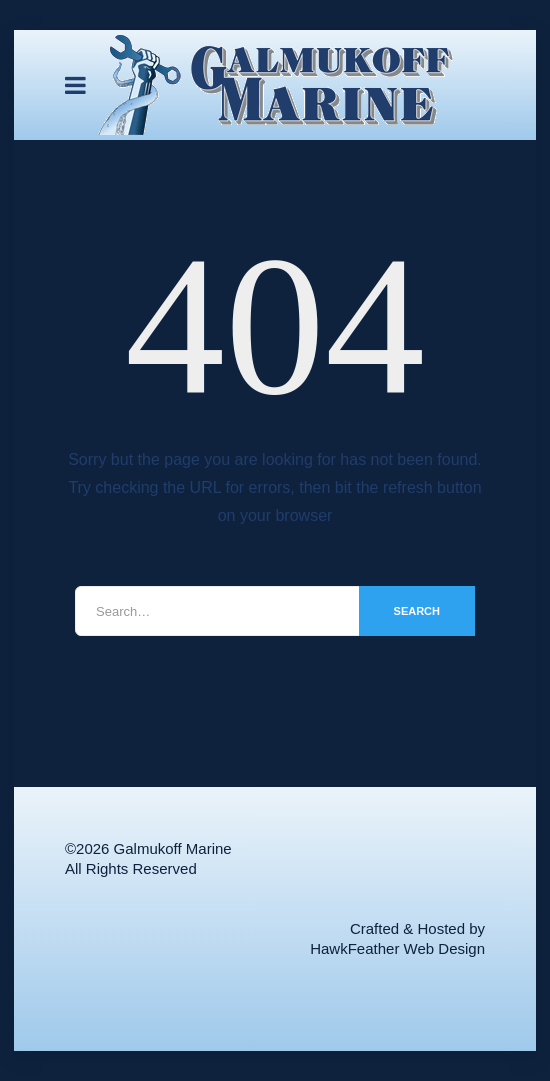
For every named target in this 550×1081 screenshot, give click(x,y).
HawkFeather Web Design (397, 948)
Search (417, 611)
